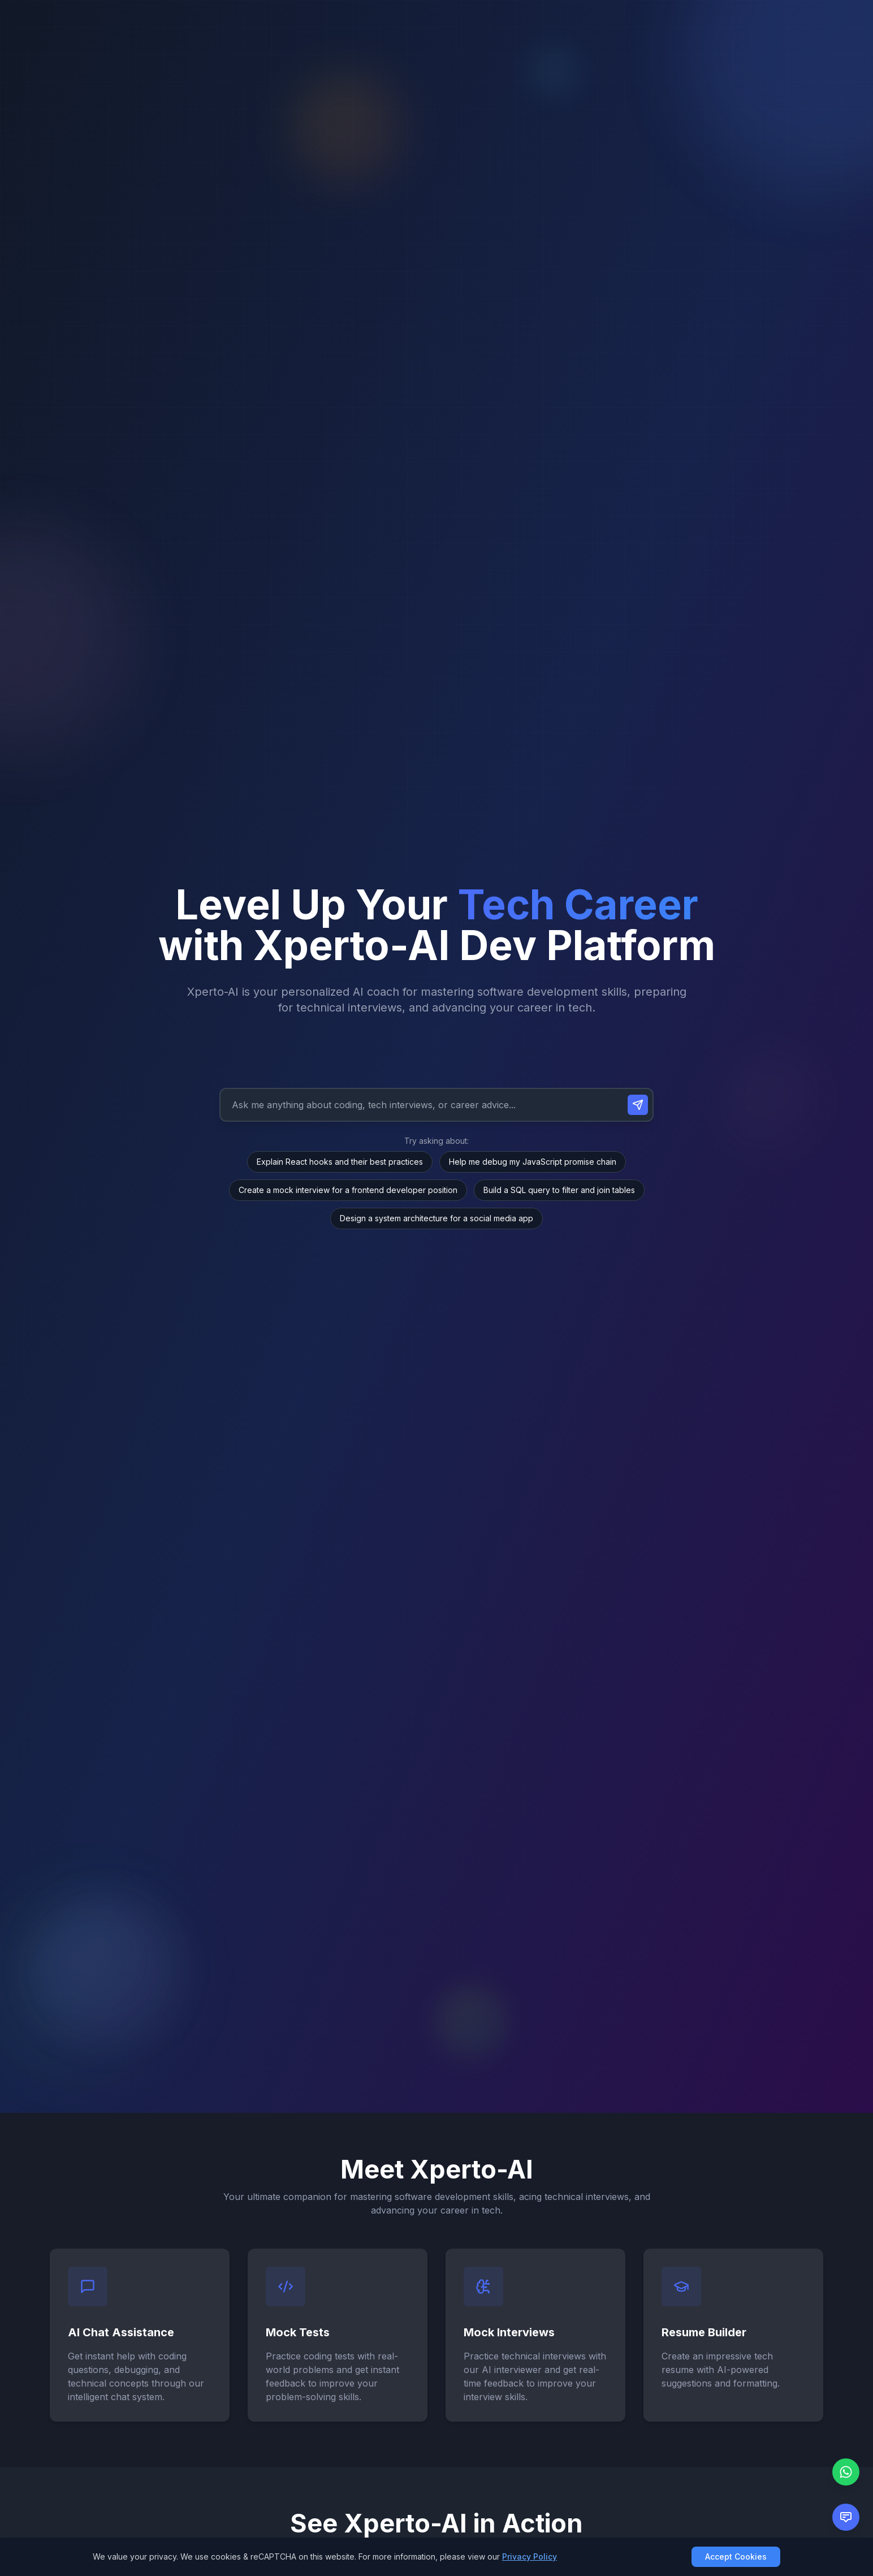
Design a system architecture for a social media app (436, 1218)
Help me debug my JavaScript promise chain (532, 1161)
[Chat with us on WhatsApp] (845, 2472)
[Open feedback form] (845, 2517)
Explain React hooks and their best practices (340, 1161)
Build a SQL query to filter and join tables (559, 1190)
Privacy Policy (529, 2556)
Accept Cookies (736, 2556)
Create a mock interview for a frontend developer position (348, 1190)
